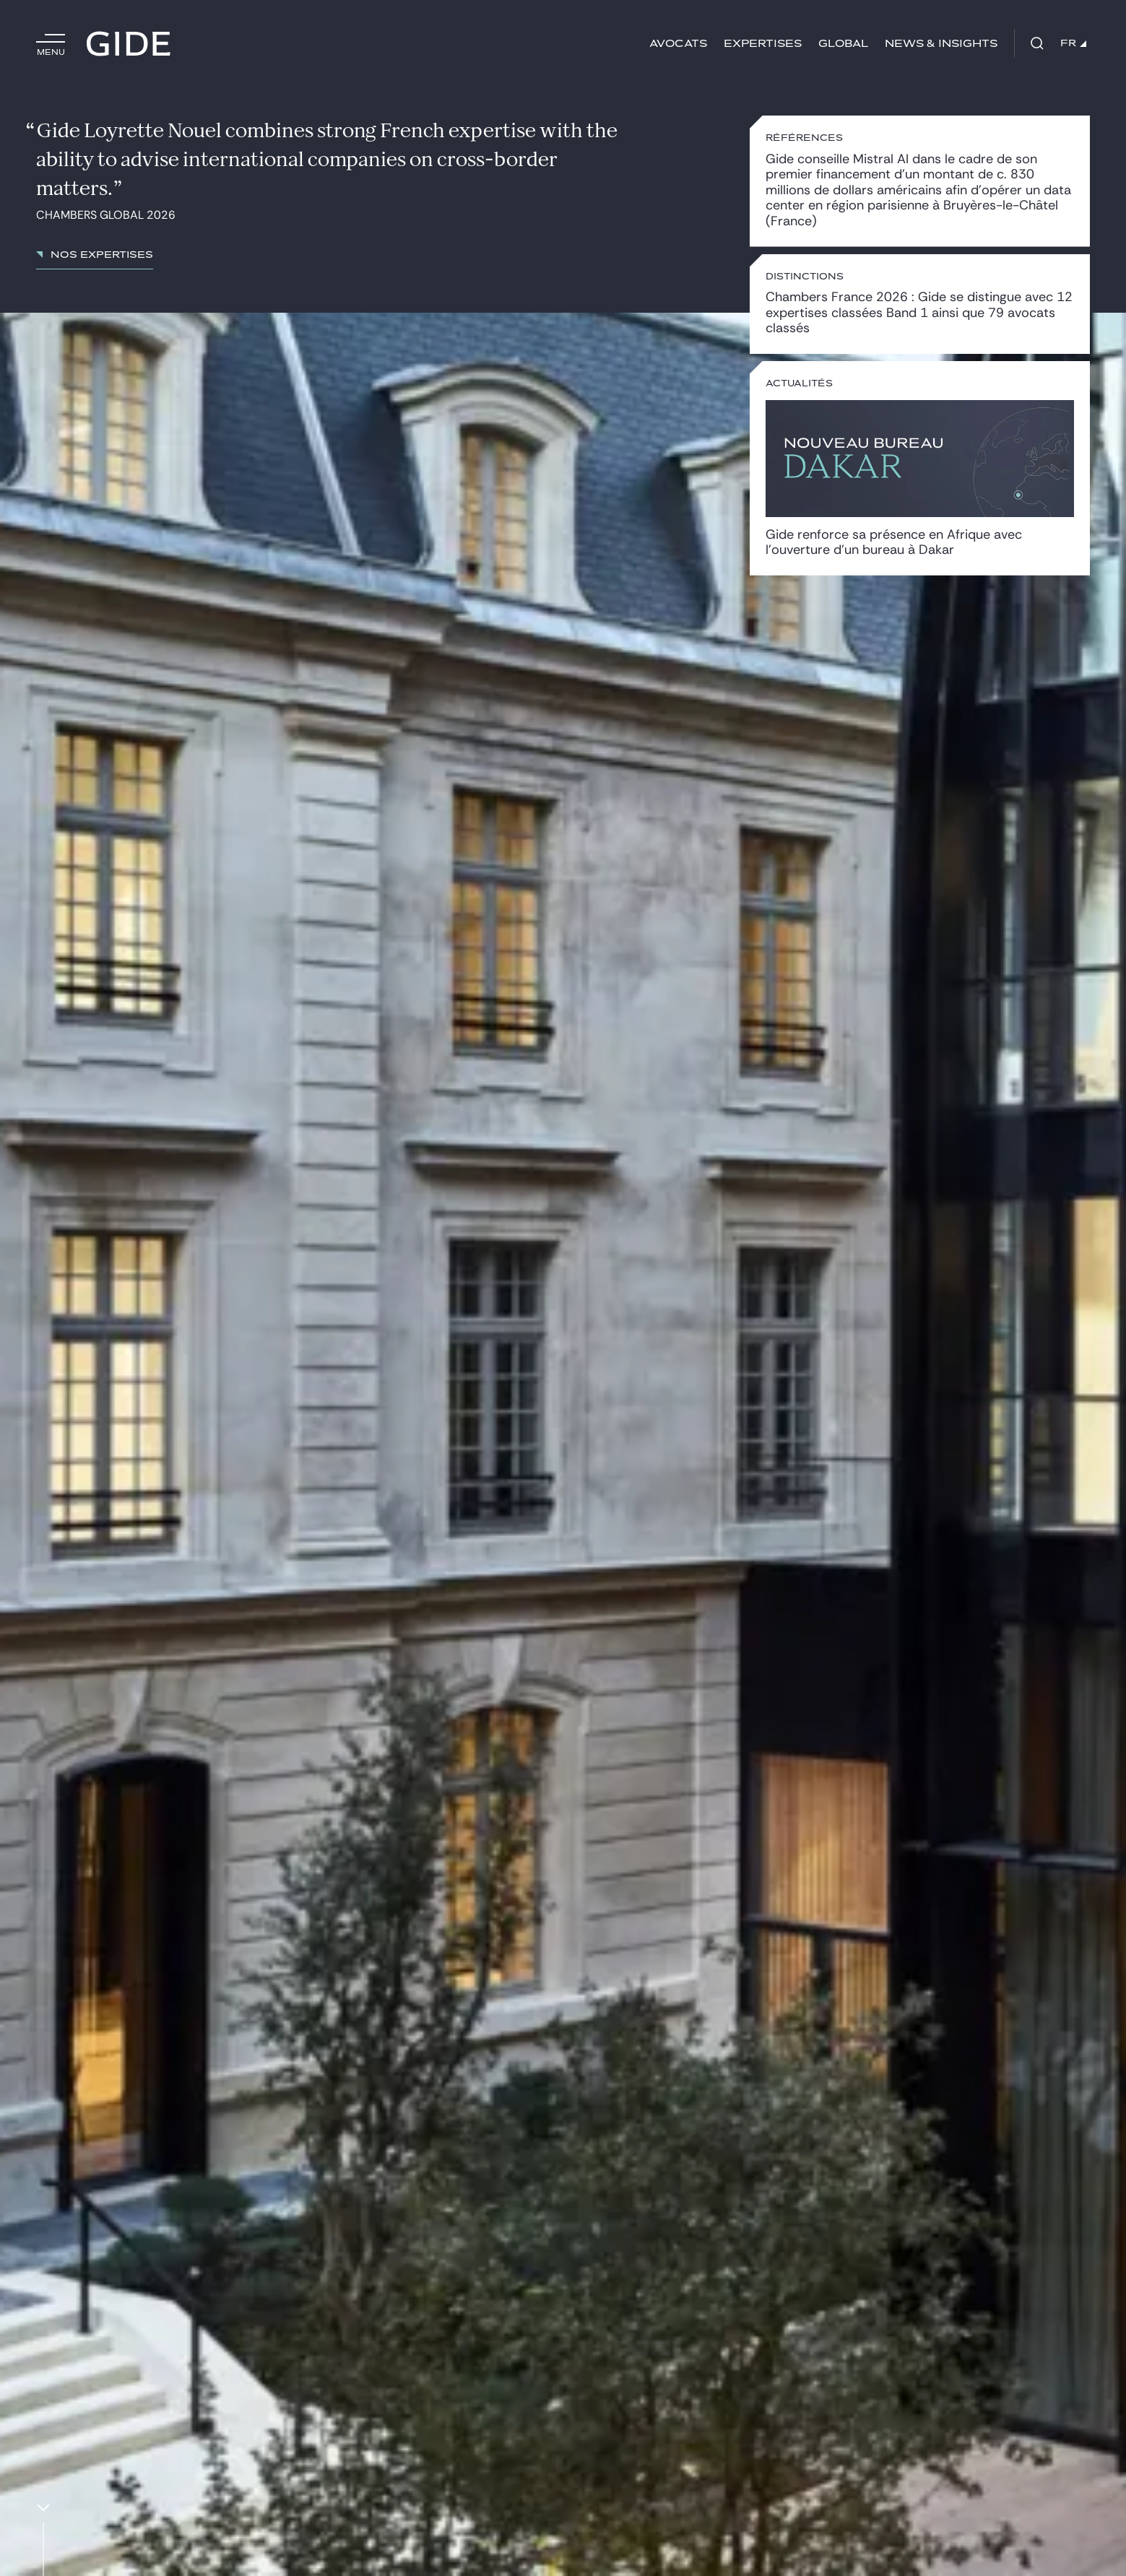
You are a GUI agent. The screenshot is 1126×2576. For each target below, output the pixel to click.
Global (843, 43)
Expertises (763, 43)
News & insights (941, 43)
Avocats (678, 43)
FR (1073, 43)
